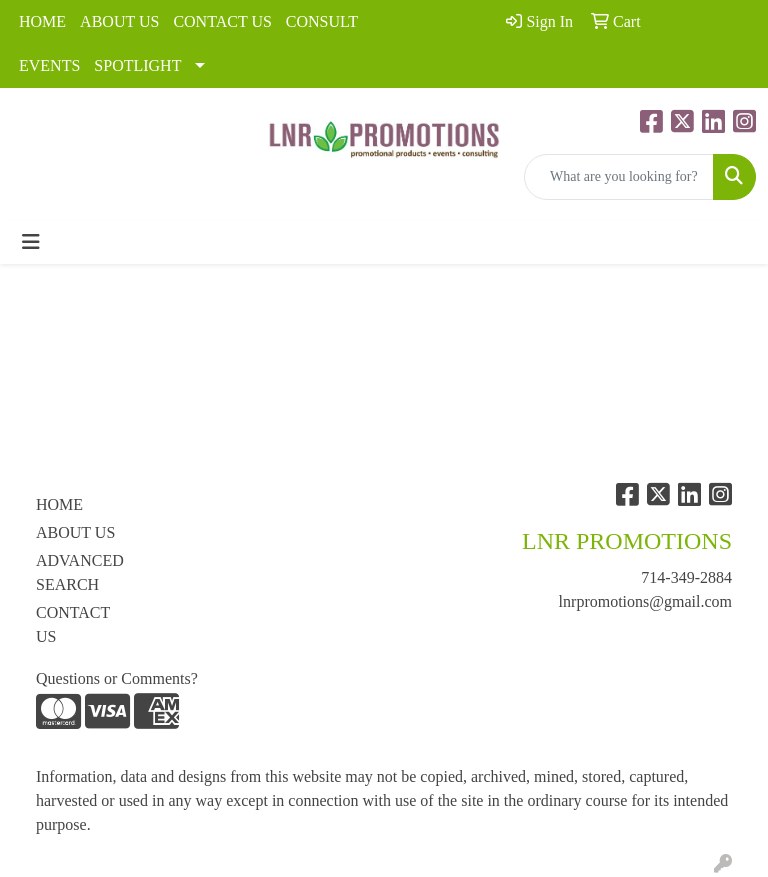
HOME (42, 21)
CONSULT (322, 21)
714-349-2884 (686, 577)
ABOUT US (119, 21)
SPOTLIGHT (137, 65)
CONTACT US (222, 21)
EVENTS (49, 65)
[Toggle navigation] (31, 242)
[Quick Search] (619, 177)
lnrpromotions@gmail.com (645, 601)
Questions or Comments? (117, 678)
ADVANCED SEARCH (80, 572)
